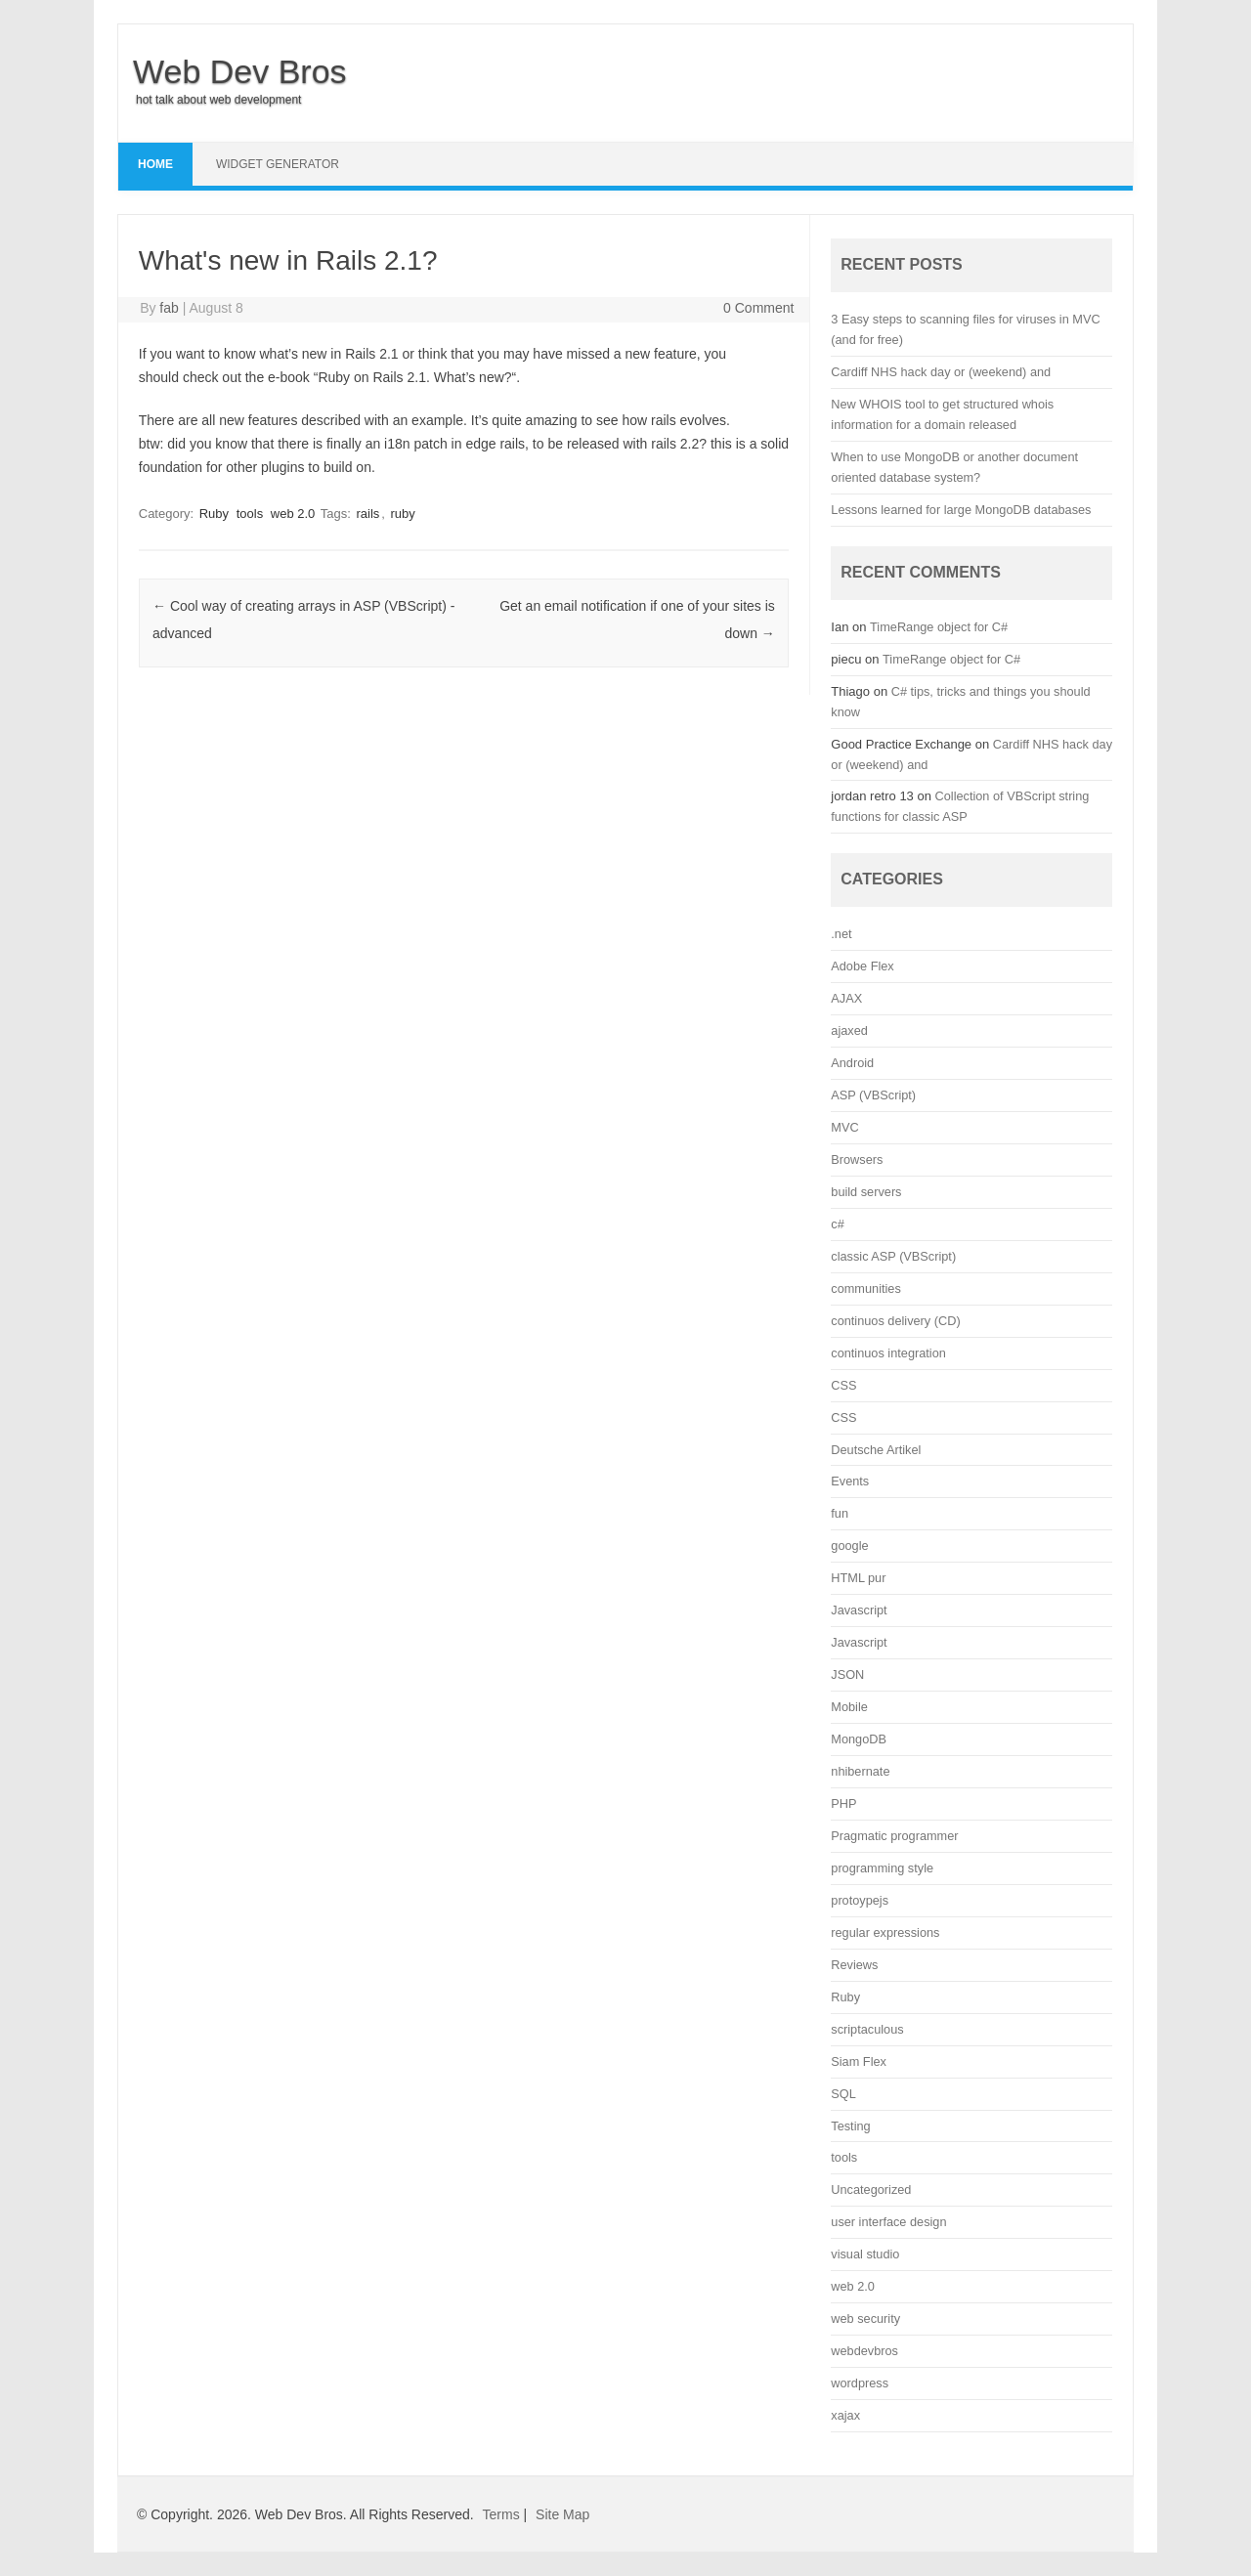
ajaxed (849, 1030)
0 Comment (758, 308)
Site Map (562, 2514)
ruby (403, 513)
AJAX (846, 998)
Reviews (854, 1964)
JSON (847, 1674)
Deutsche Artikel (876, 1449)
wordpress (859, 2383)
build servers (866, 1191)
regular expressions (885, 1932)
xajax (845, 2415)
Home (155, 164)
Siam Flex (858, 2061)
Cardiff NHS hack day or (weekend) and (941, 372)
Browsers (857, 1159)
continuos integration (888, 1353)
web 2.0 (293, 513)
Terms (501, 2514)
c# (837, 1224)
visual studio (865, 2254)
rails (367, 513)
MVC (844, 1127)
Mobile (849, 1706)
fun (839, 1513)
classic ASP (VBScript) (893, 1256)
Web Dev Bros (240, 71)
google (849, 1545)
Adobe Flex (862, 966)
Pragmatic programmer (894, 1835)
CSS (843, 1385)
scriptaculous (867, 2029)
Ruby (214, 513)
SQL (843, 2093)
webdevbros (864, 2350)
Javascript (858, 1610)
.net (841, 933)
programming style (882, 1868)
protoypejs (859, 1900)
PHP (843, 1803)
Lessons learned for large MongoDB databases (961, 509)
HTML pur (858, 1577)
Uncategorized (871, 2189)
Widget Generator (277, 164)
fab (168, 308)
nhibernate (860, 1771)
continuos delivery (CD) (895, 1320)
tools (250, 513)
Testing (850, 2126)
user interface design (888, 2221)
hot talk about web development (218, 100)
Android (852, 1062)
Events (850, 1481)
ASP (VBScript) (873, 1095)
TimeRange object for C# (939, 627)
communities (865, 1288)
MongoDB (858, 1739)
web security (865, 2318)
